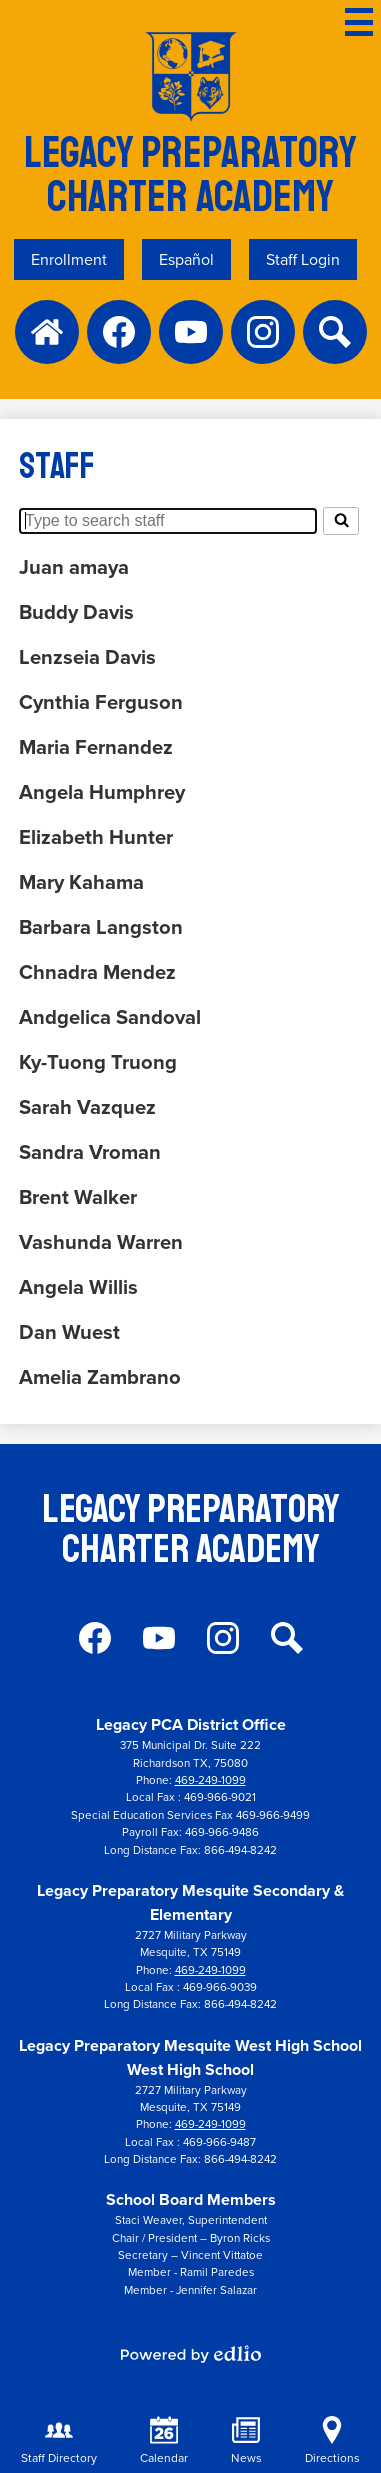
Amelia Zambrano (100, 1376)
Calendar (164, 2441)
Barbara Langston (101, 926)
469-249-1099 (210, 1780)
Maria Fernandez (96, 746)
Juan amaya (74, 566)
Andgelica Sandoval (110, 1016)
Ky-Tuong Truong (98, 1061)
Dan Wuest (69, 1331)
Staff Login (303, 259)
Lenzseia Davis (87, 656)
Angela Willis (78, 1286)
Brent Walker (78, 1196)
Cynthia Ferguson (101, 701)
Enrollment (69, 259)
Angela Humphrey (102, 791)
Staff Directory (59, 2441)
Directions (332, 2441)
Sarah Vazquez (87, 1106)
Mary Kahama (81, 881)
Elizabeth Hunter (96, 836)
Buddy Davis (76, 611)
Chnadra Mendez (97, 971)
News (246, 2441)
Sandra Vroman (90, 1151)
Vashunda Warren (101, 1241)
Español (186, 259)
